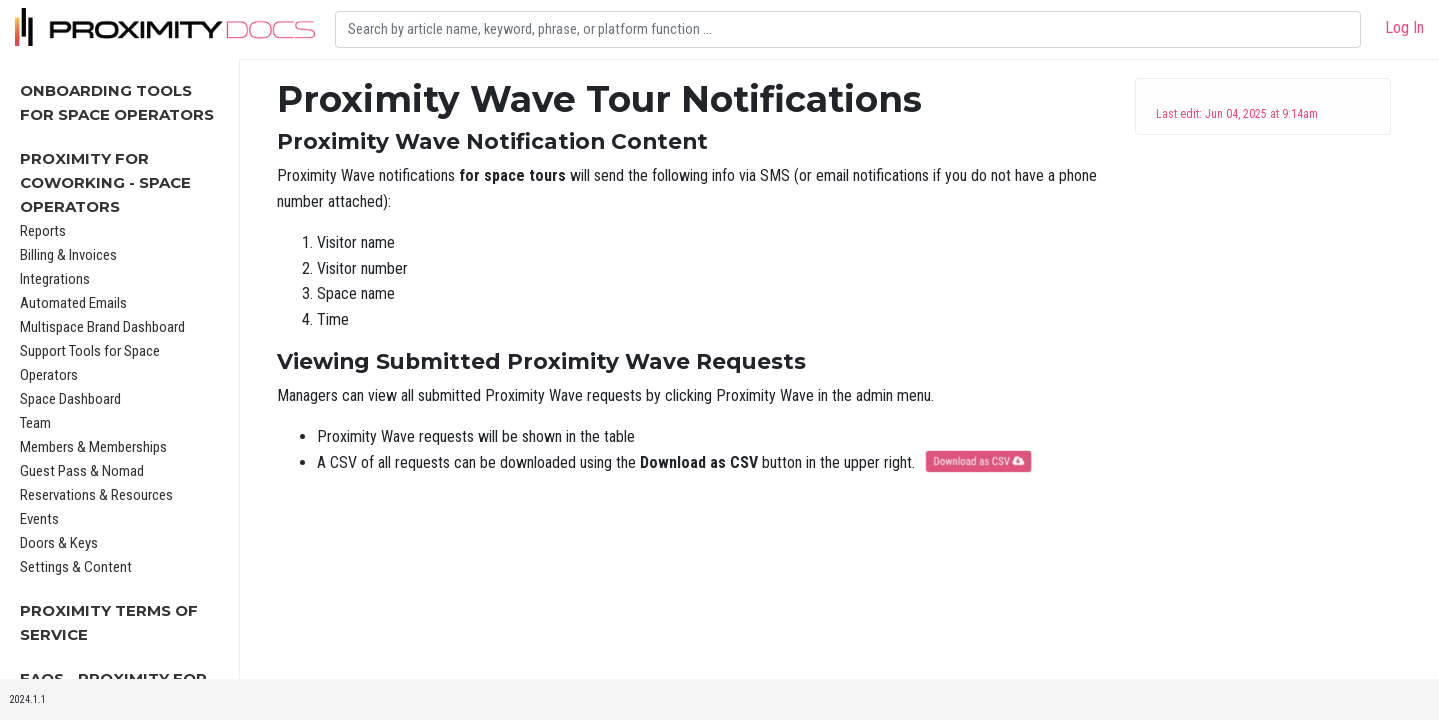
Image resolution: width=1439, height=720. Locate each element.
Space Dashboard (70, 399)
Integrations (55, 279)
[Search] (848, 29)
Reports (43, 231)
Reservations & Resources (96, 495)
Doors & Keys (59, 543)
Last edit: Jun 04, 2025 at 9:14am (1237, 114)
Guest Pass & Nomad (82, 471)
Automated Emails (73, 303)
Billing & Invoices (68, 255)
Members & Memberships (93, 447)
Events (39, 519)
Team (35, 423)
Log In (1404, 27)
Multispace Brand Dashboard (102, 327)
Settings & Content (76, 567)
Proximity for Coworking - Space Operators (105, 182)
